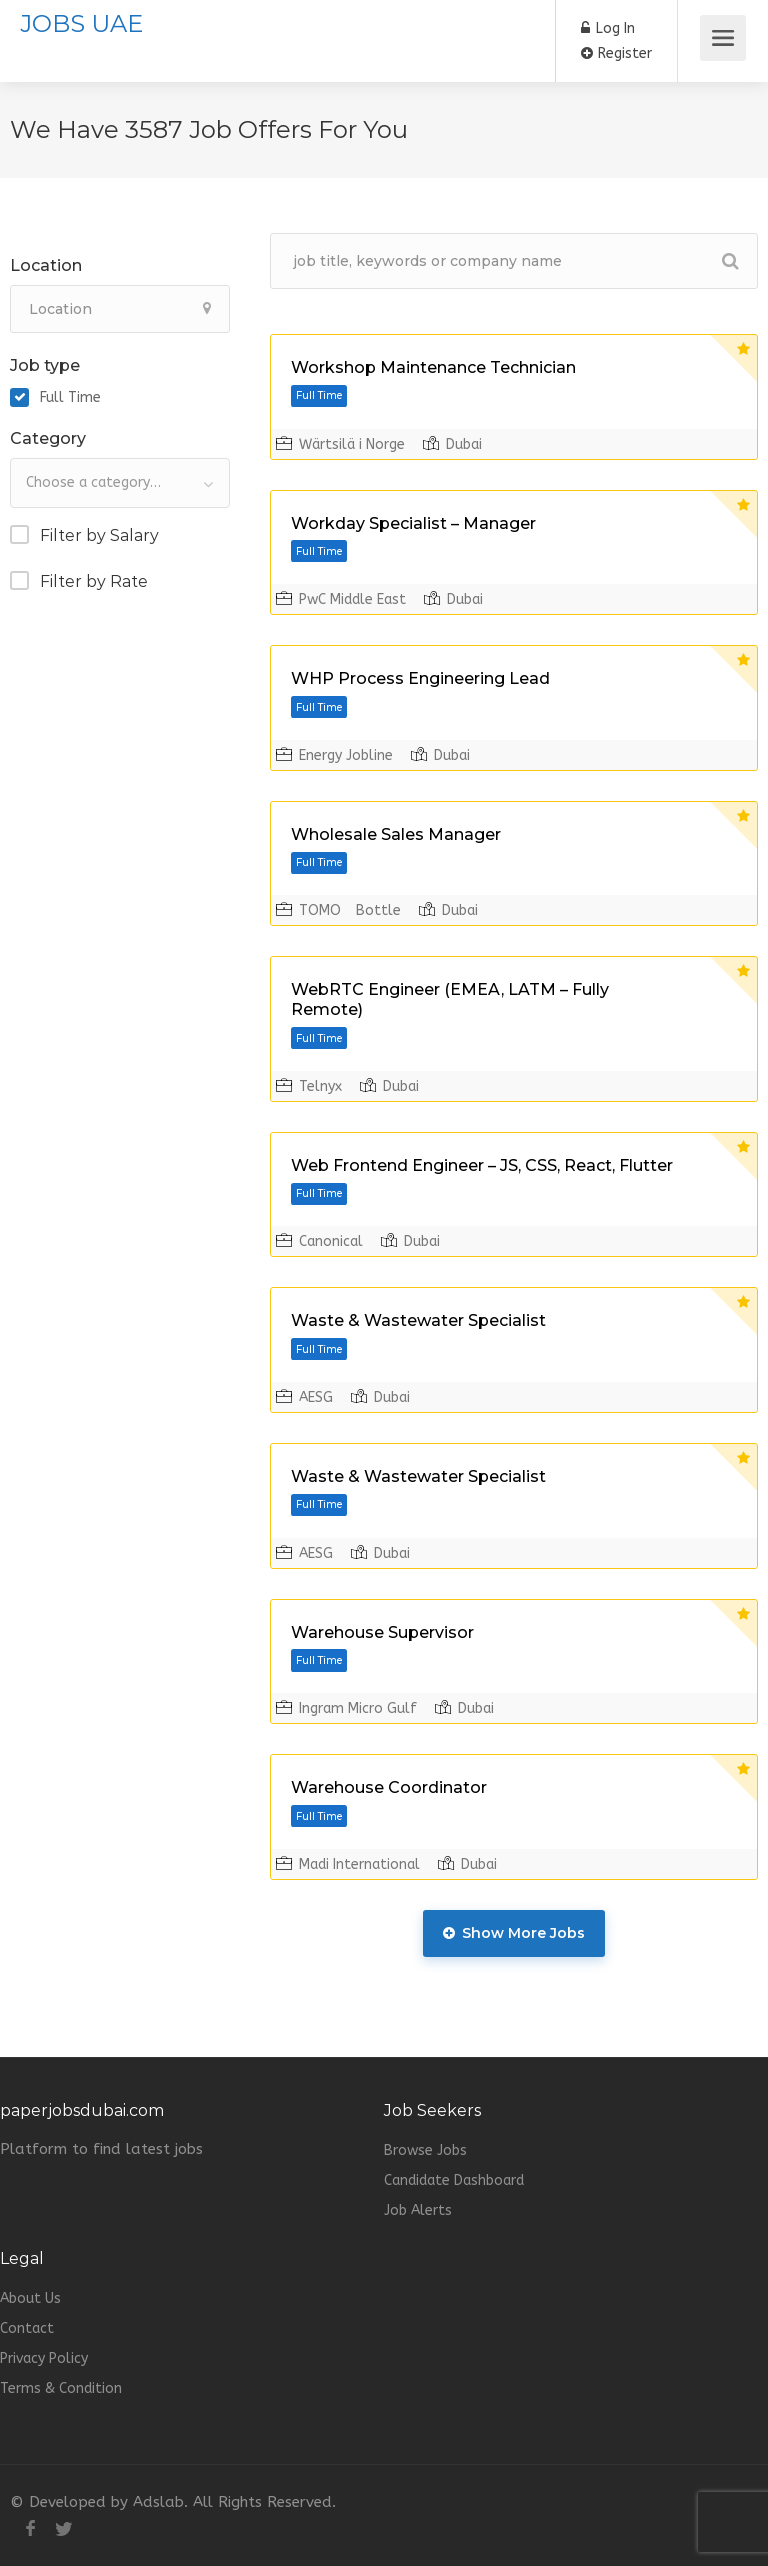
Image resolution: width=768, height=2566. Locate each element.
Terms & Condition (61, 2388)
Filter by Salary (99, 535)
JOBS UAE (81, 23)
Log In (608, 28)
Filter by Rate (94, 581)
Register (616, 53)
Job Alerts (418, 2210)
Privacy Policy (44, 2358)
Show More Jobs (514, 1933)
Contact (27, 2328)
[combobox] (120, 483)
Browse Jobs (425, 2150)
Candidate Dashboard (454, 2180)
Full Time (70, 397)
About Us (30, 2298)
